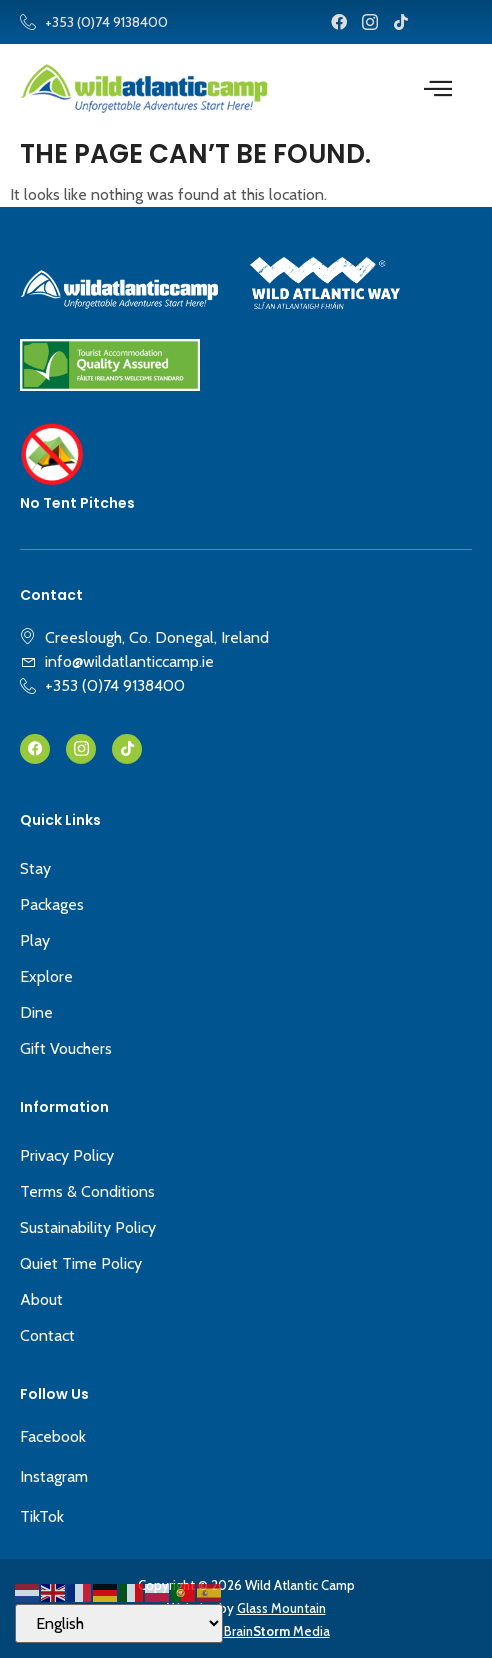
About (41, 1299)
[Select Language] (119, 1623)
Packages (52, 904)
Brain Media (277, 1631)
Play (35, 940)
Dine (36, 1012)
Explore (46, 976)
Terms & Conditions (87, 1191)
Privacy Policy (67, 1155)
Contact (47, 1335)
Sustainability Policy (88, 1227)
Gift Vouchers (66, 1048)
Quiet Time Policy (81, 1263)
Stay (35, 868)
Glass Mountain (281, 1608)
